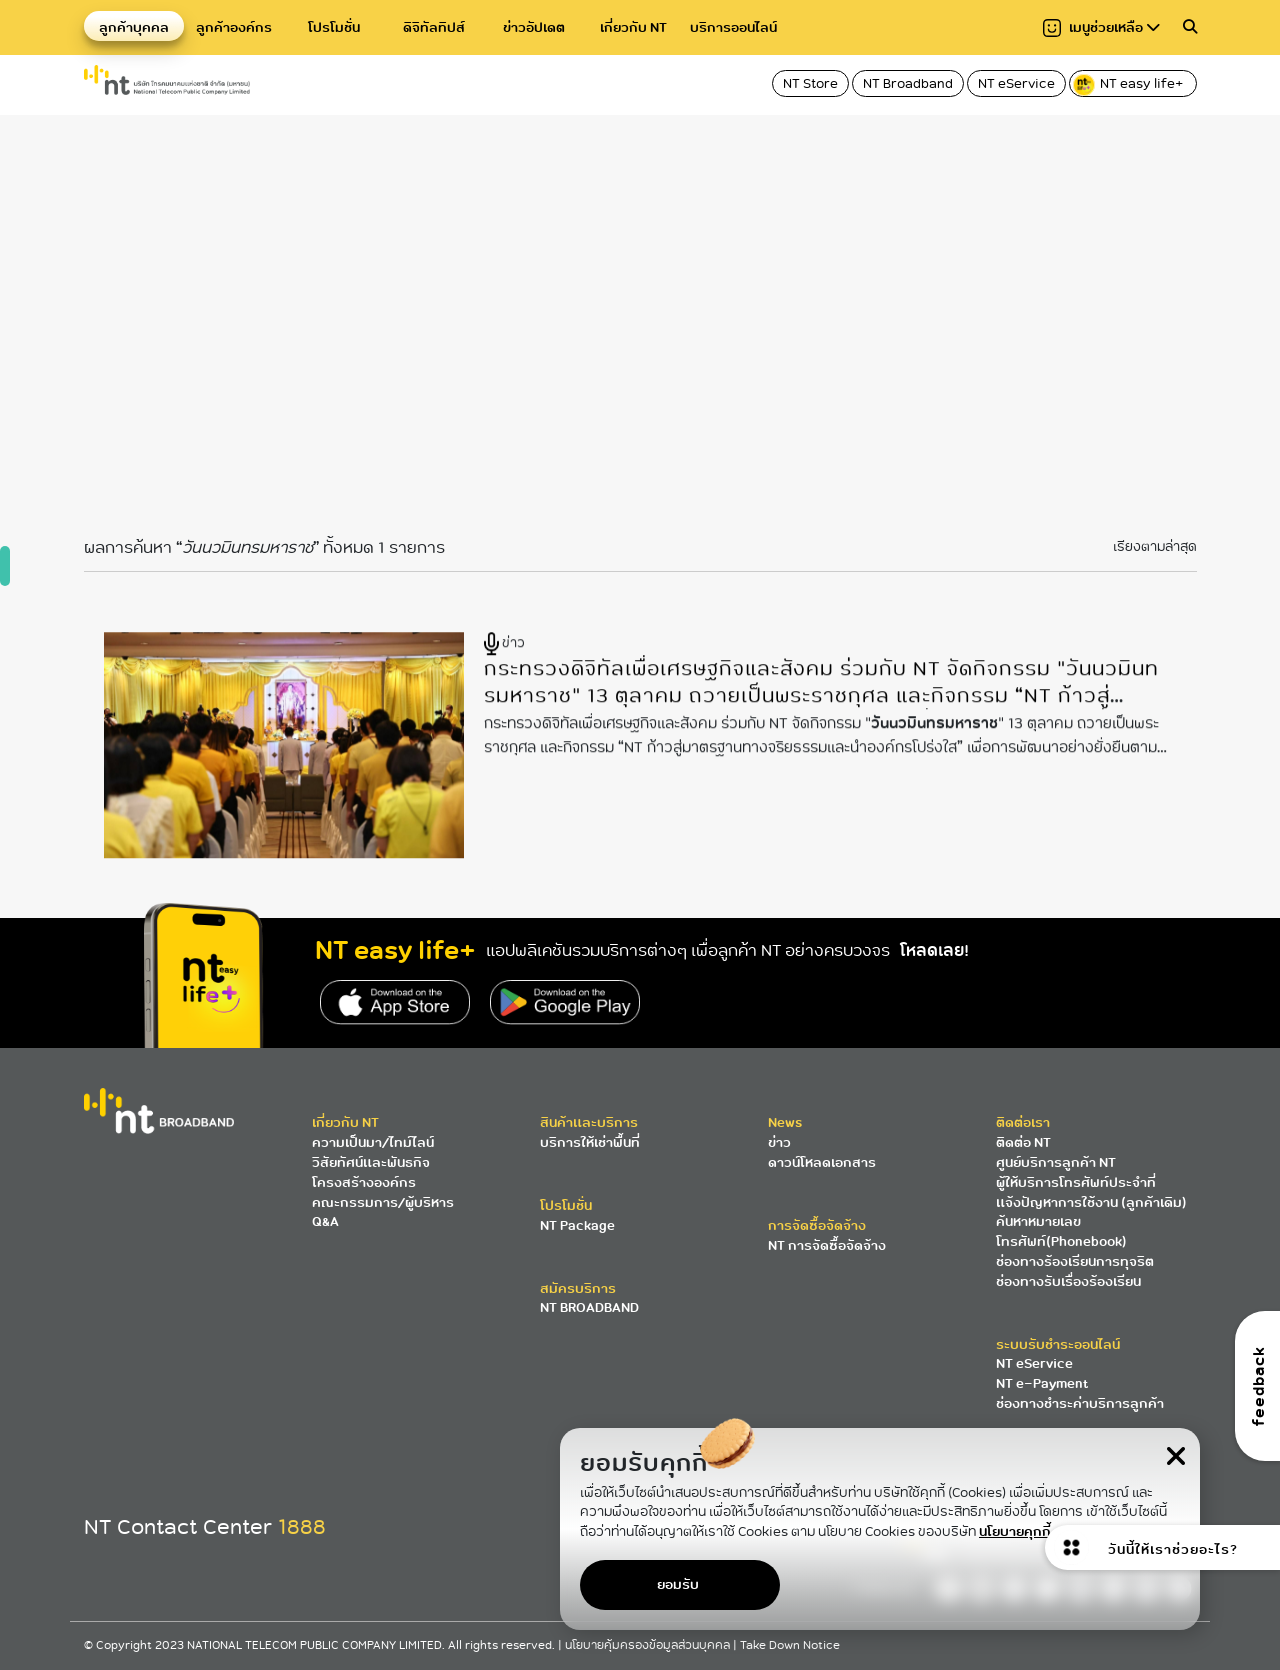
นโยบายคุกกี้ (1015, 1531)
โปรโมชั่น (334, 27)
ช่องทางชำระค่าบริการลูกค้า (1080, 1403)
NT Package (577, 1225)
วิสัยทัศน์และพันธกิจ (371, 1162)
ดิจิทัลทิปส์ (434, 27)
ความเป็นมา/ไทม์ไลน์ (373, 1142)
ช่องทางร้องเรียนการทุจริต (1075, 1261)
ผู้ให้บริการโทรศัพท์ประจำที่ (1076, 1182)
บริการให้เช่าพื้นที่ (590, 1142)
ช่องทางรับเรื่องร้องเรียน (1068, 1281)
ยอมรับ (678, 1584)
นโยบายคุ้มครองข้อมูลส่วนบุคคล (649, 1645)
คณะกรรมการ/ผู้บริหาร (383, 1202)
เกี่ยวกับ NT (633, 27)
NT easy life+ (1129, 85)
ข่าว (779, 1142)
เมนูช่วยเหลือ (1101, 27)
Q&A (325, 1221)
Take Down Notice (790, 1645)
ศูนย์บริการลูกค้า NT (1056, 1162)
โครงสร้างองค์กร (364, 1182)
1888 (302, 1527)
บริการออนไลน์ (733, 27)
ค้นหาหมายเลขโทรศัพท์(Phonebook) (1061, 1231)
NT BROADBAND (589, 1307)
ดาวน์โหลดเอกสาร (822, 1162)
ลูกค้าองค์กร (234, 27)
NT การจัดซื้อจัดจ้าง (827, 1245)
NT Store (810, 83)
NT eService (1016, 83)
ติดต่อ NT (1023, 1142)
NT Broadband (908, 83)
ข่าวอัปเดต (534, 27)
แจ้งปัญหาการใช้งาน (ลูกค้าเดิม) (1091, 1202)
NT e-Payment (1042, 1383)
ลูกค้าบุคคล (134, 27)
